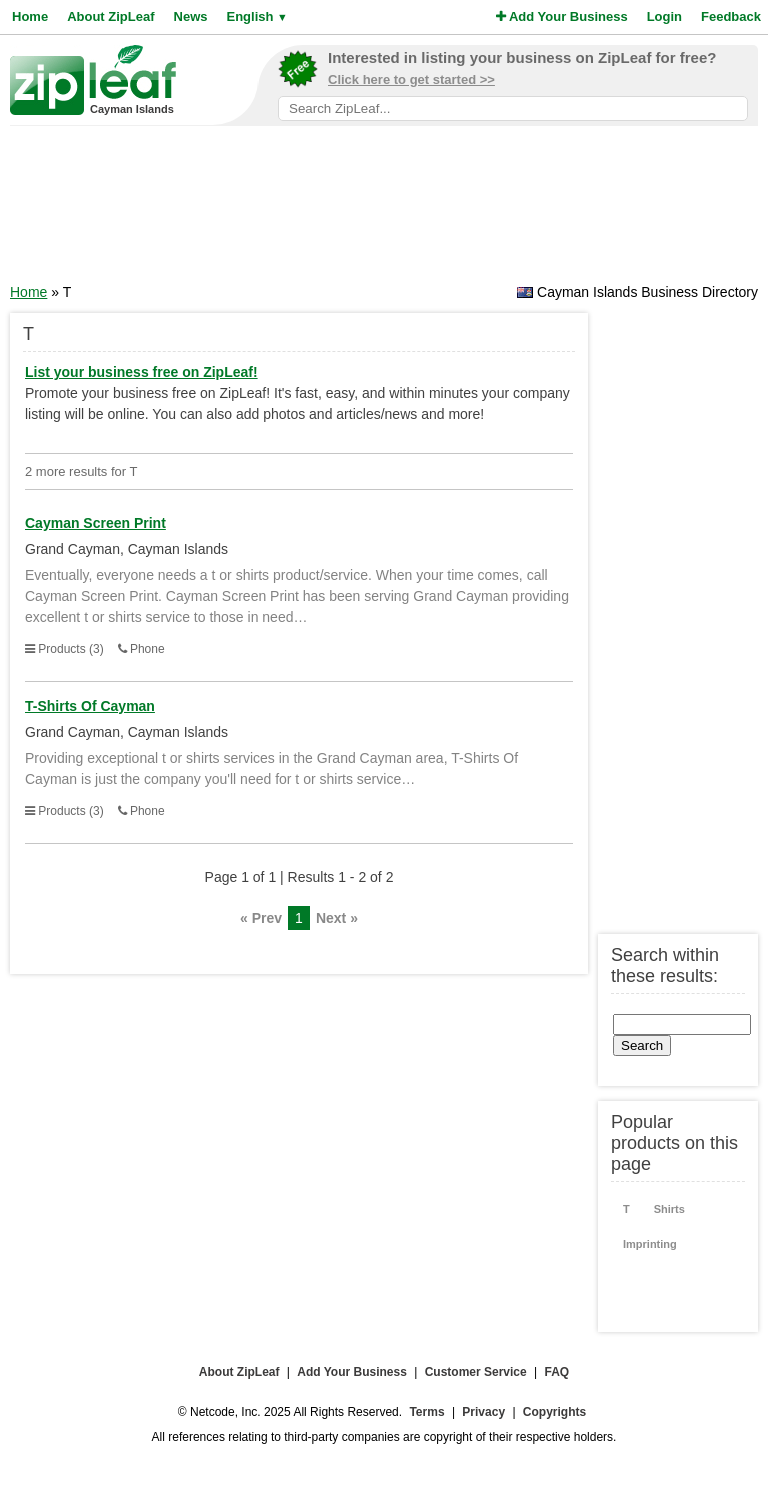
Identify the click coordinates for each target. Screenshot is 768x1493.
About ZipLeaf (110, 16)
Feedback (731, 16)
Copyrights (554, 1412)
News (191, 16)
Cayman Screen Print (95, 523)
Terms (426, 1412)
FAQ (557, 1372)
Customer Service (476, 1372)
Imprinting (650, 1244)
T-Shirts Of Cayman (90, 706)
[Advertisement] (384, 211)
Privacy (483, 1412)
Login (664, 16)
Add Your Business (562, 16)
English (256, 16)
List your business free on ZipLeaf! (141, 372)
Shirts (669, 1209)
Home (30, 16)
